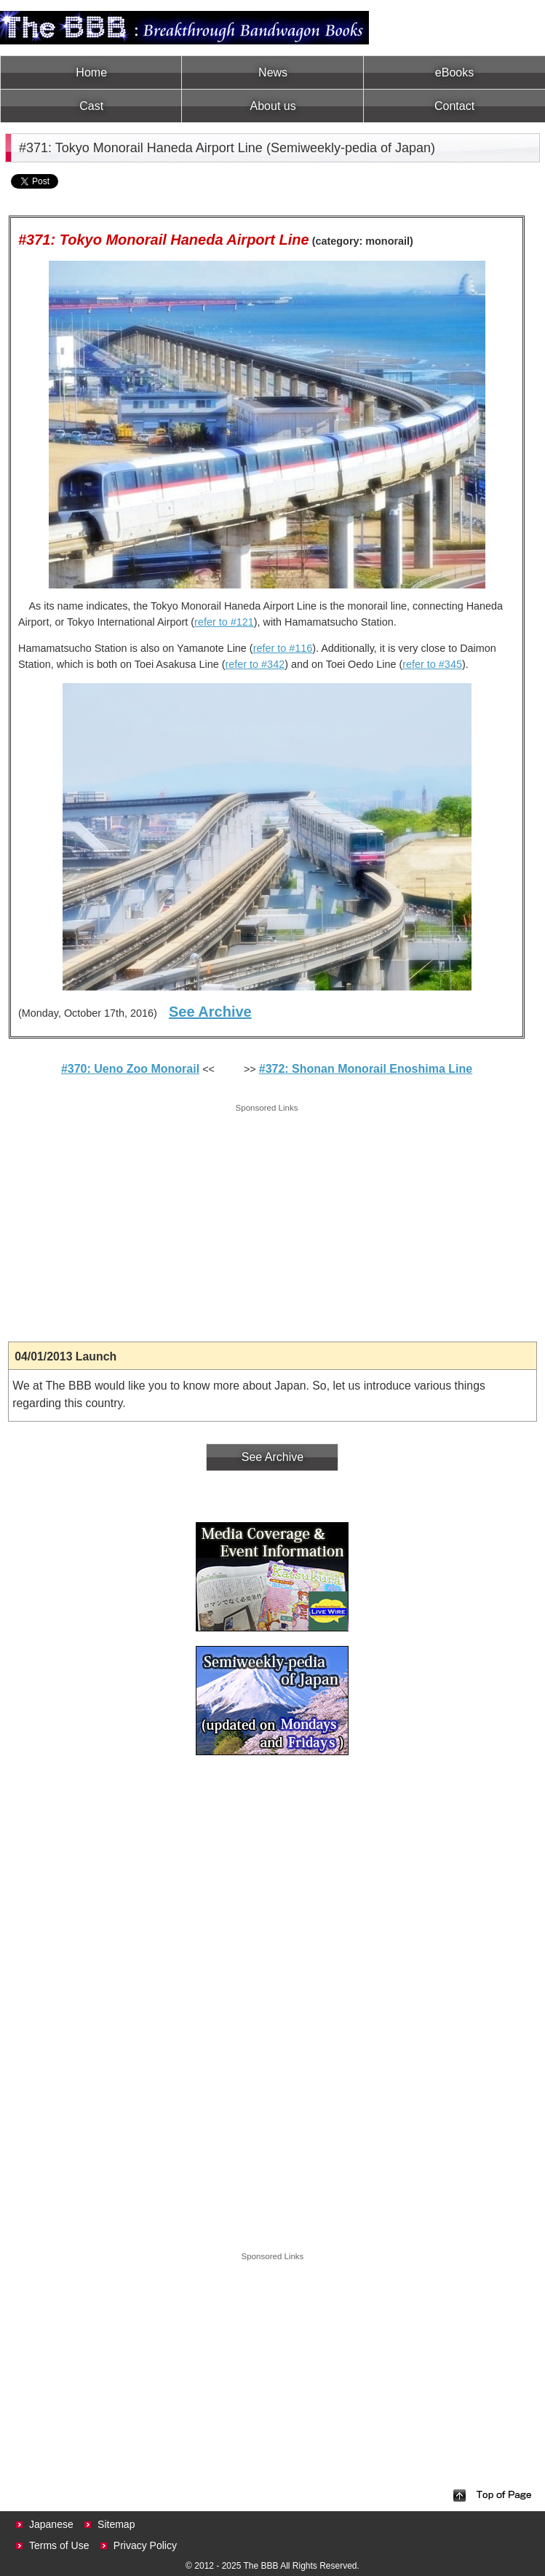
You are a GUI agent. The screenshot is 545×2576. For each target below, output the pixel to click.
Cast (91, 106)
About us (273, 106)
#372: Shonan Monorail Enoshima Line (365, 1069)
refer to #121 (224, 622)
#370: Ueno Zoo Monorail (130, 1069)
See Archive (210, 1012)
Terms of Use (59, 2545)
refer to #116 (283, 648)
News (272, 72)
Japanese (51, 2524)
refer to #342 (255, 664)
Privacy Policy (145, 2545)
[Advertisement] (266, 1218)
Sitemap (116, 2524)
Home (91, 72)
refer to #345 (432, 664)
